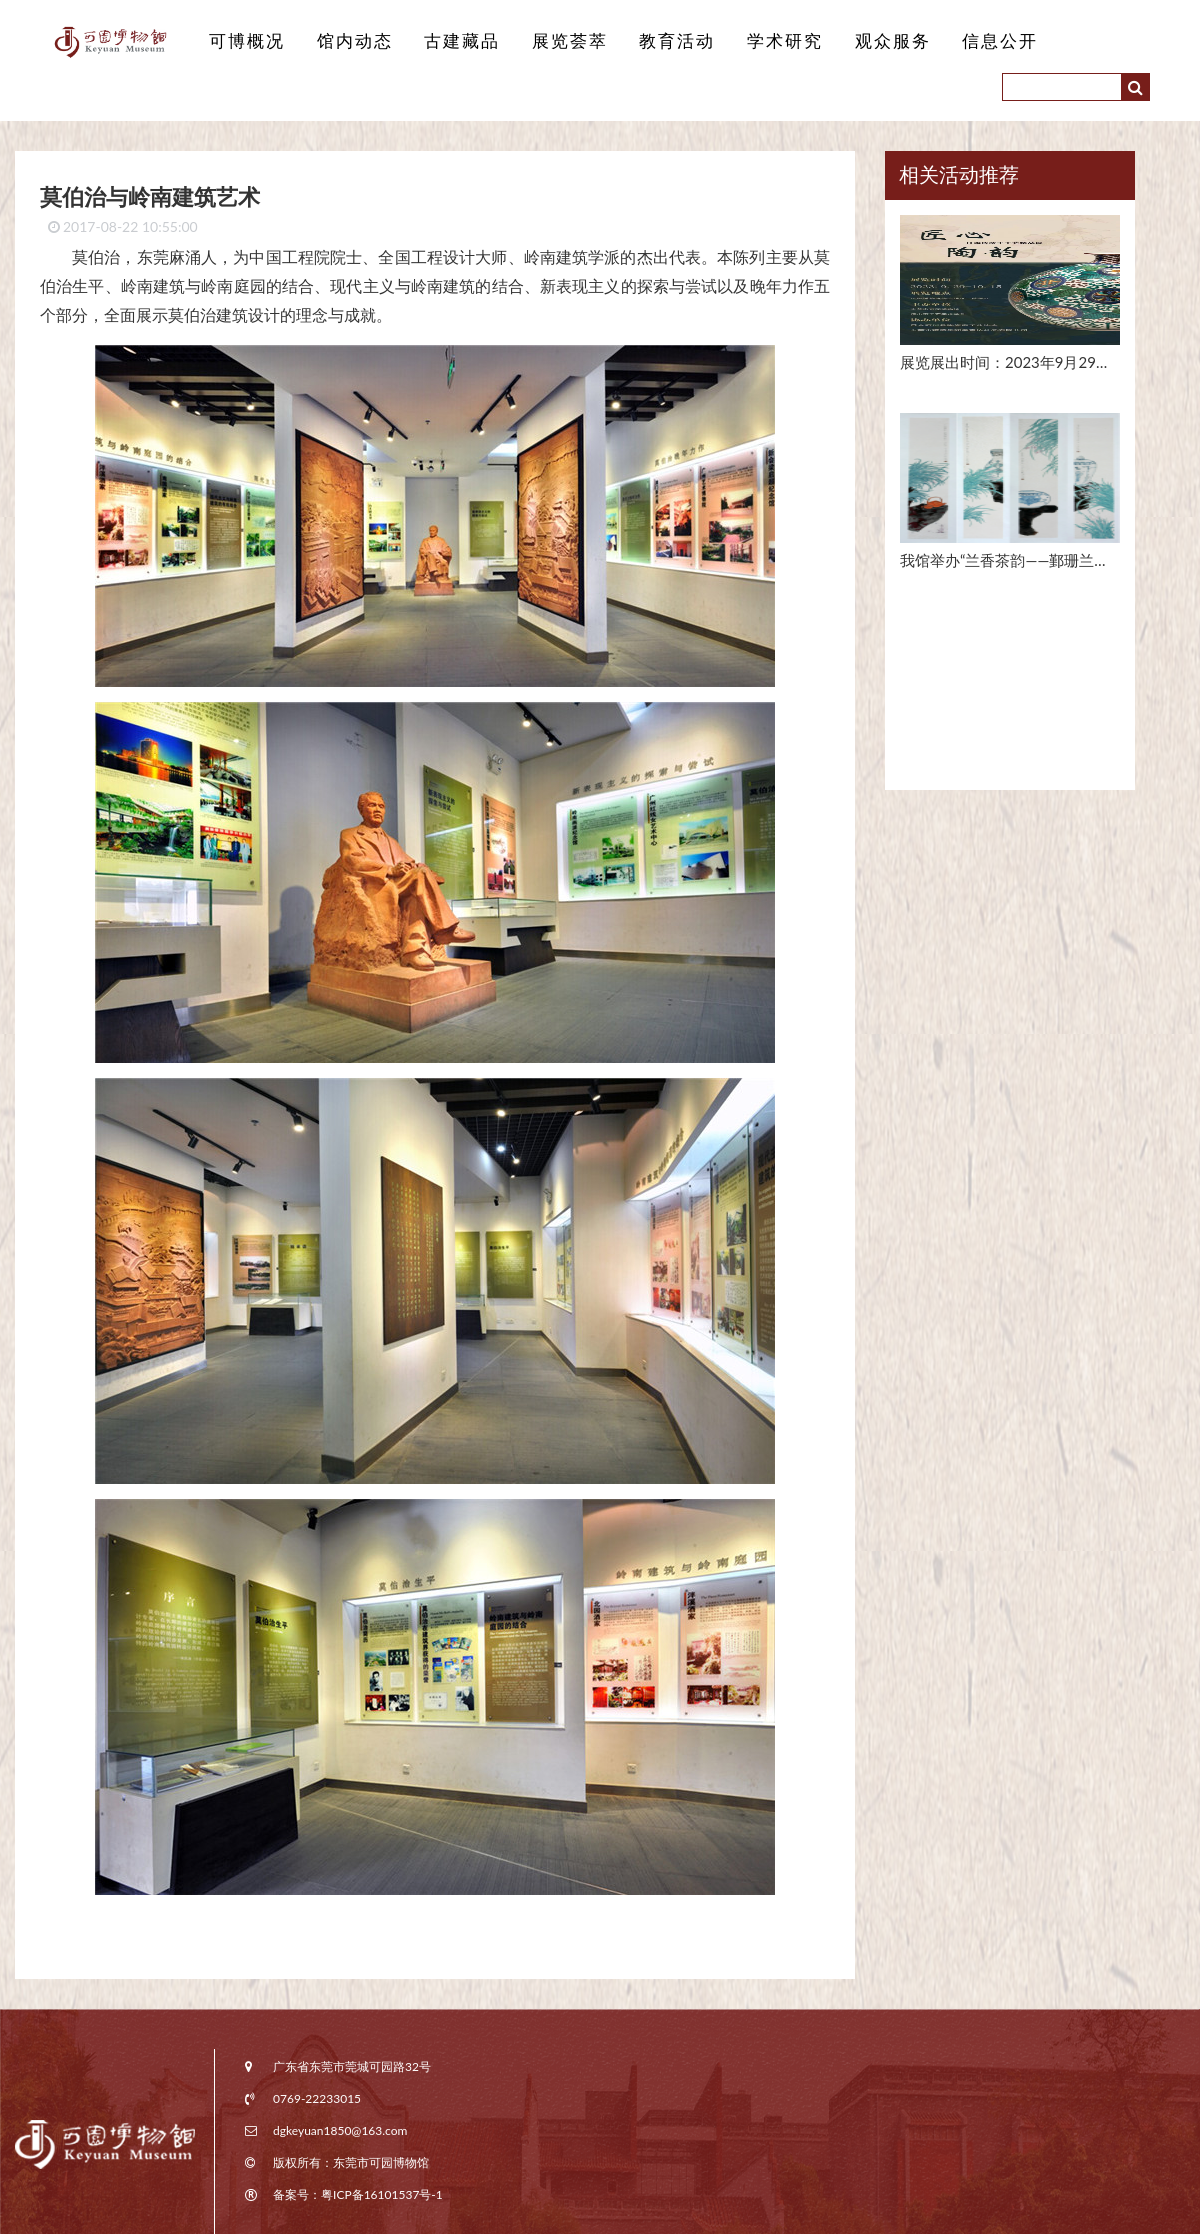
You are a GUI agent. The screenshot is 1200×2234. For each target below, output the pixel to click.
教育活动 (659, 41)
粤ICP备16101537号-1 (382, 2194)
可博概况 (245, 41)
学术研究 (763, 41)
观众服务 (866, 41)
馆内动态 (349, 41)
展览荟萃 (556, 41)
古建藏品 (452, 41)
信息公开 (970, 41)
